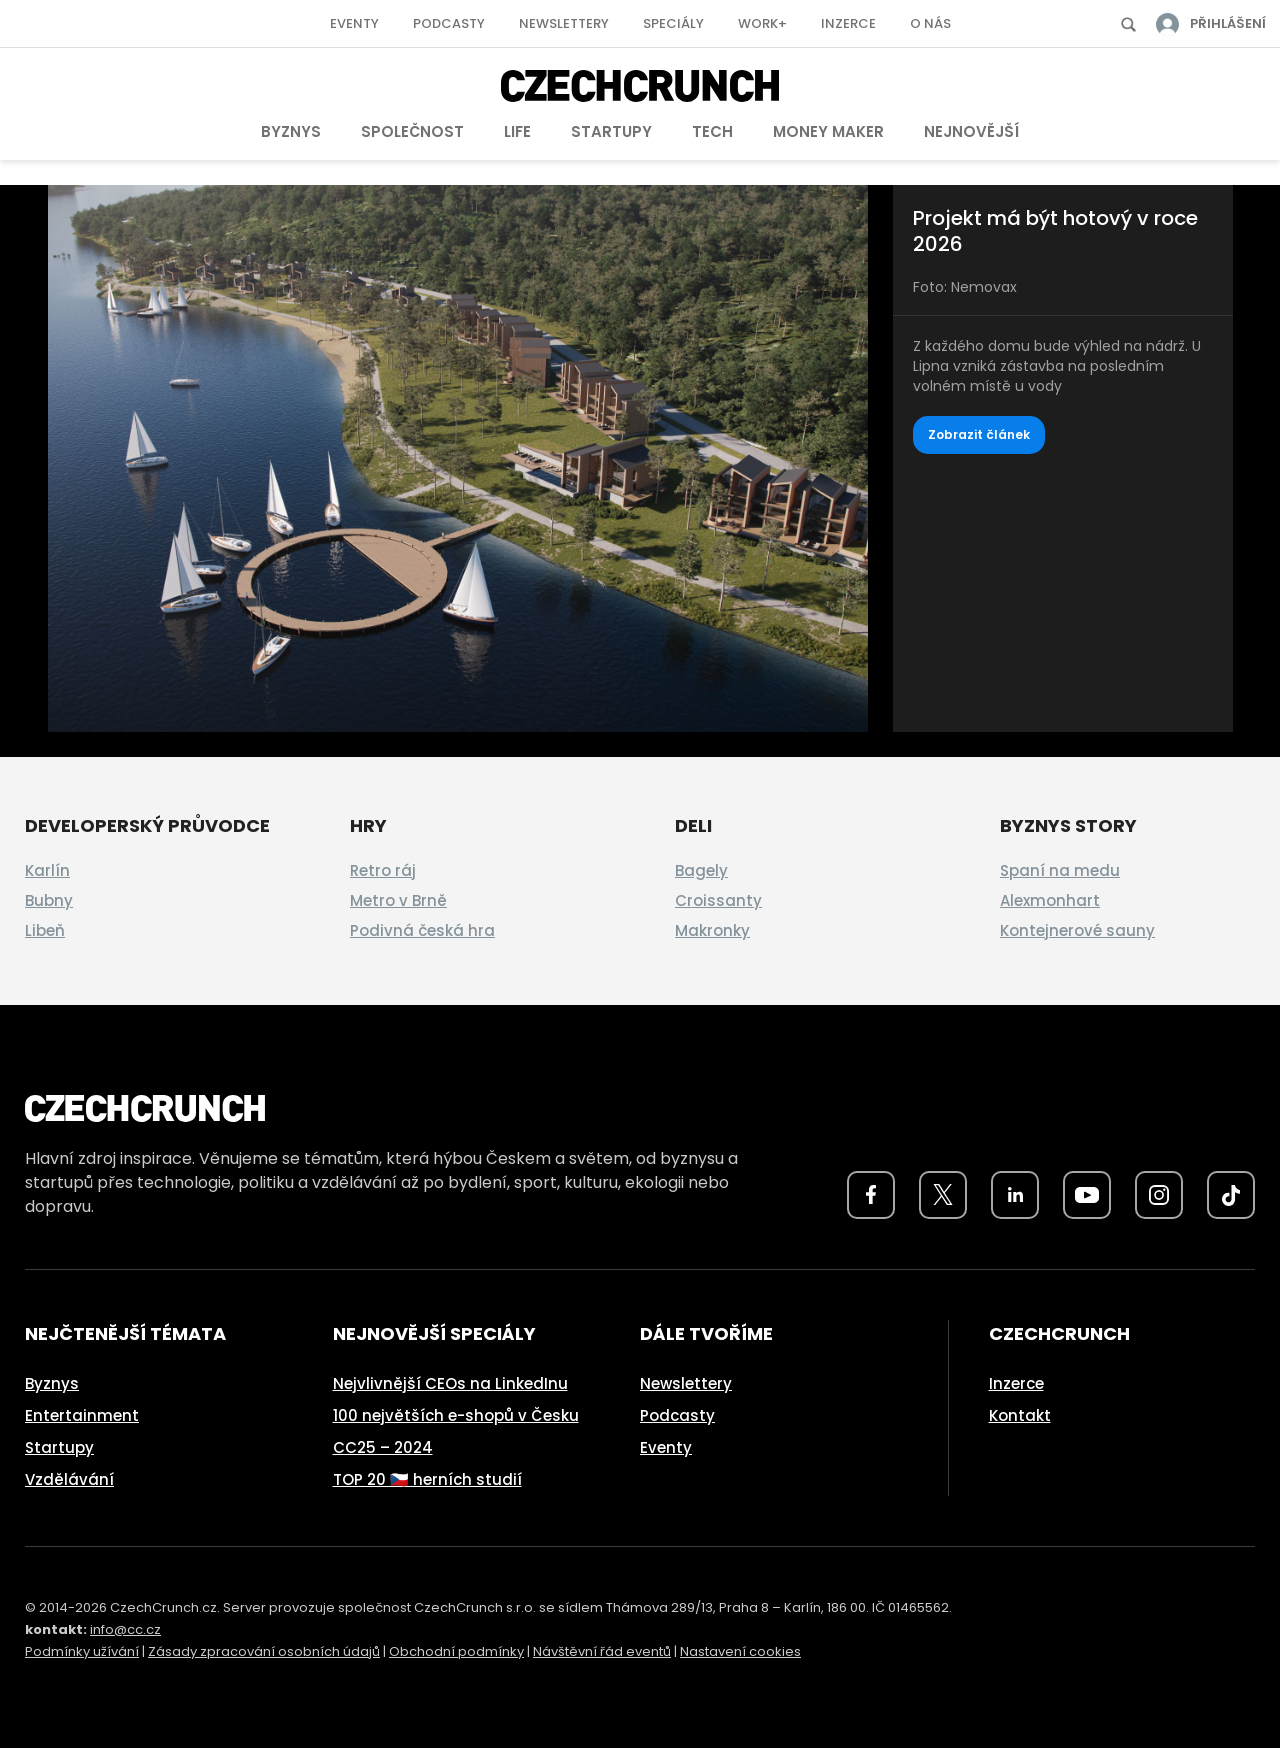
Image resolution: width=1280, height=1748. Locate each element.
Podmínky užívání (82, 1651)
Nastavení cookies (740, 1651)
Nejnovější (971, 131)
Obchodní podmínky (456, 1651)
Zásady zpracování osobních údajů (264, 1651)
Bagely (701, 870)
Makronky (712, 930)
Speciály (673, 23)
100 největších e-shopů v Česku (456, 1415)
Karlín (47, 870)
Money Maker (828, 131)
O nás (930, 23)
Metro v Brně (398, 900)
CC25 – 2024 (383, 1447)
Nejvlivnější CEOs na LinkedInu (450, 1383)
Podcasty (449, 23)
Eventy (354, 23)
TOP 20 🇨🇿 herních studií (427, 1479)
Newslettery (564, 23)
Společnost (412, 131)
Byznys (291, 131)
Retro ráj (383, 870)
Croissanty (718, 900)
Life (517, 131)
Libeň (45, 930)
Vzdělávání (69, 1479)
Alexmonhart (1050, 900)
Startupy (611, 131)
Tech (712, 131)
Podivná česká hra (422, 930)
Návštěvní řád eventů (602, 1651)
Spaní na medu (1060, 870)
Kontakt (1020, 1415)
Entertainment (82, 1415)
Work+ (762, 23)
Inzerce (848, 23)
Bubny (49, 900)
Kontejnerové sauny (1077, 930)
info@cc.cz (125, 1629)
